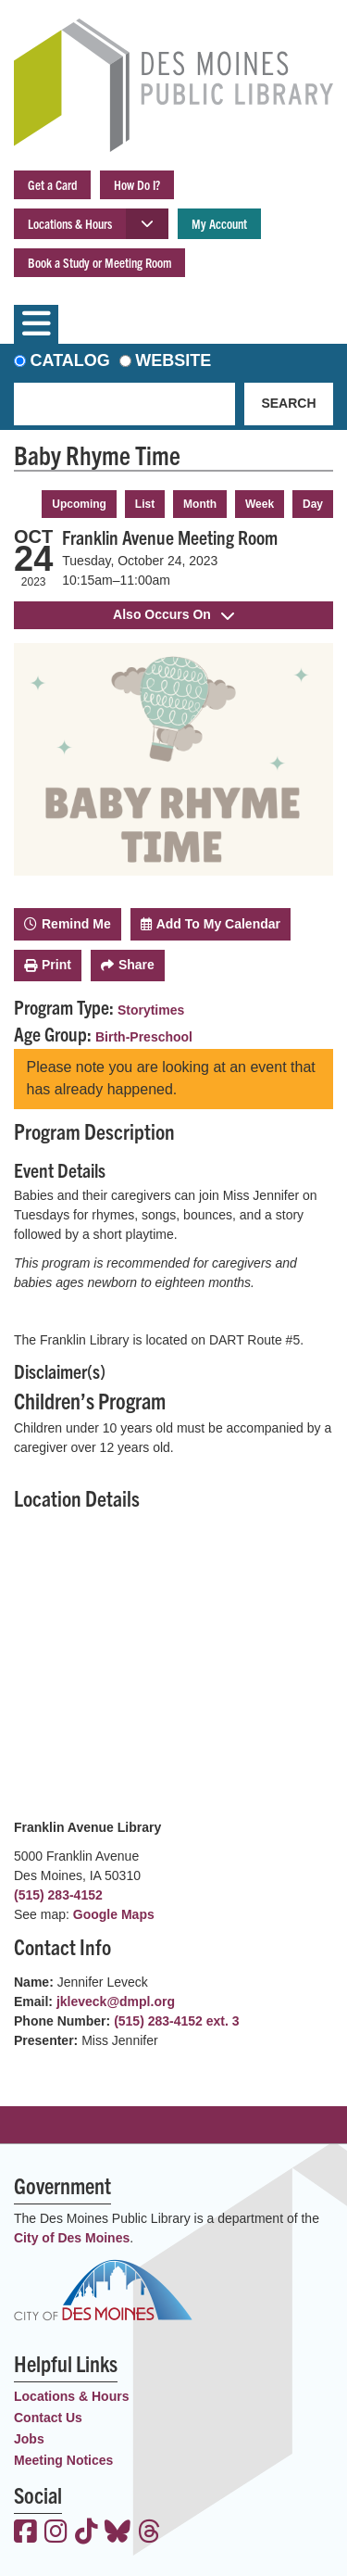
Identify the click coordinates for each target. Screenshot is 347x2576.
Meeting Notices (63, 2460)
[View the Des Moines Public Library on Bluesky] (117, 2533)
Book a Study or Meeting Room (99, 262)
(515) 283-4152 (58, 1895)
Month (200, 504)
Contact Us (48, 2417)
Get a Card (52, 184)
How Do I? (137, 184)
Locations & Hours (70, 223)
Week (259, 504)
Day (313, 504)
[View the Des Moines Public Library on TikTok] (86, 2533)
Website (173, 360)
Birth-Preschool (143, 1036)
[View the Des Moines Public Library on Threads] (149, 2533)
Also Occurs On (173, 614)
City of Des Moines (72, 2237)
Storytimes (151, 1010)
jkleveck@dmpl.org (115, 2001)
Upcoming (79, 504)
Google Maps (114, 1914)
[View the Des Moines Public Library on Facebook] (25, 2533)
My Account (219, 223)
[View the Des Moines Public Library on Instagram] (56, 2533)
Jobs (29, 2438)
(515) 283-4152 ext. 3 (176, 2021)
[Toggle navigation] (36, 324)
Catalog (70, 360)
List (145, 504)
